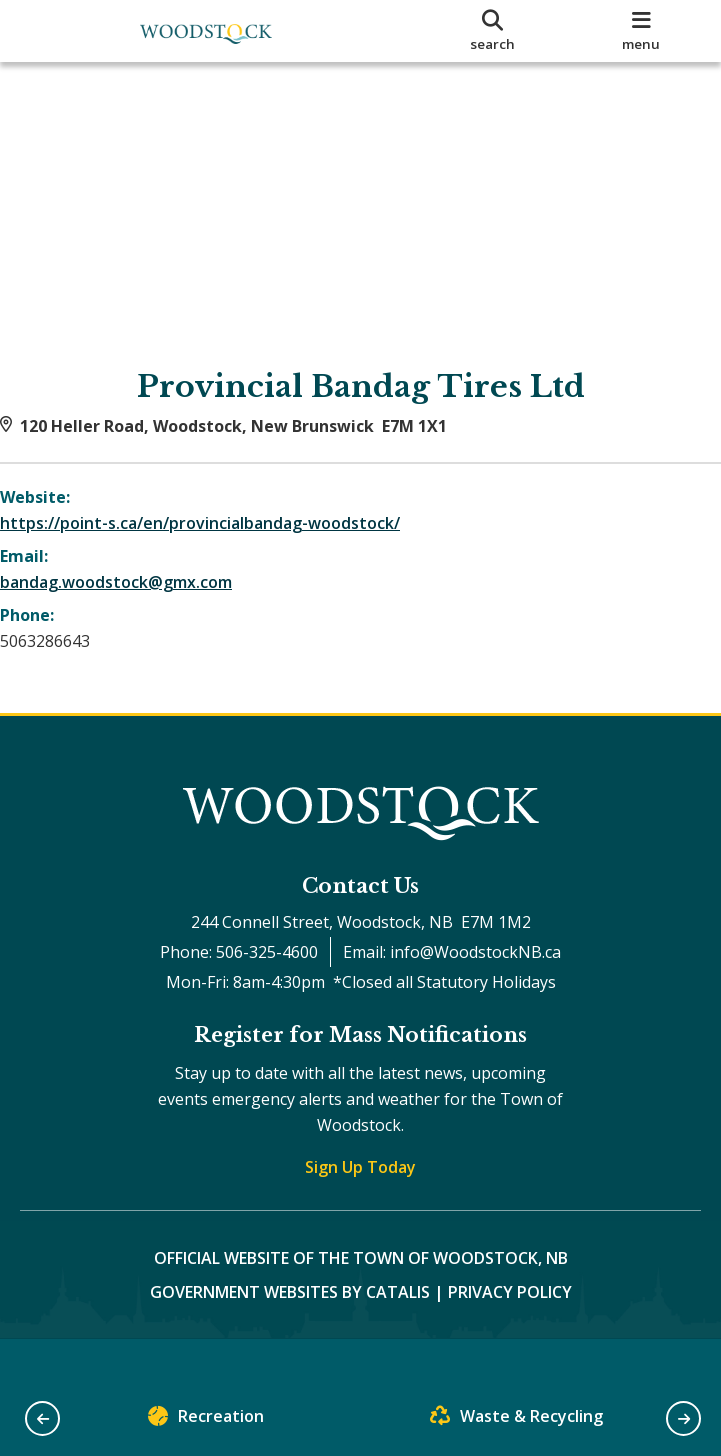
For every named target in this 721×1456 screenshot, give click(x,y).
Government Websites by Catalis (290, 1332)
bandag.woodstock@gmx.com (136, 602)
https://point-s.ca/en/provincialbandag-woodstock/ (220, 543)
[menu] (641, 31)
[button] (42, 1418)
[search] (491, 31)
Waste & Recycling (516, 1420)
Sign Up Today (360, 1207)
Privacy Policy (510, 1332)
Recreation (206, 1420)
